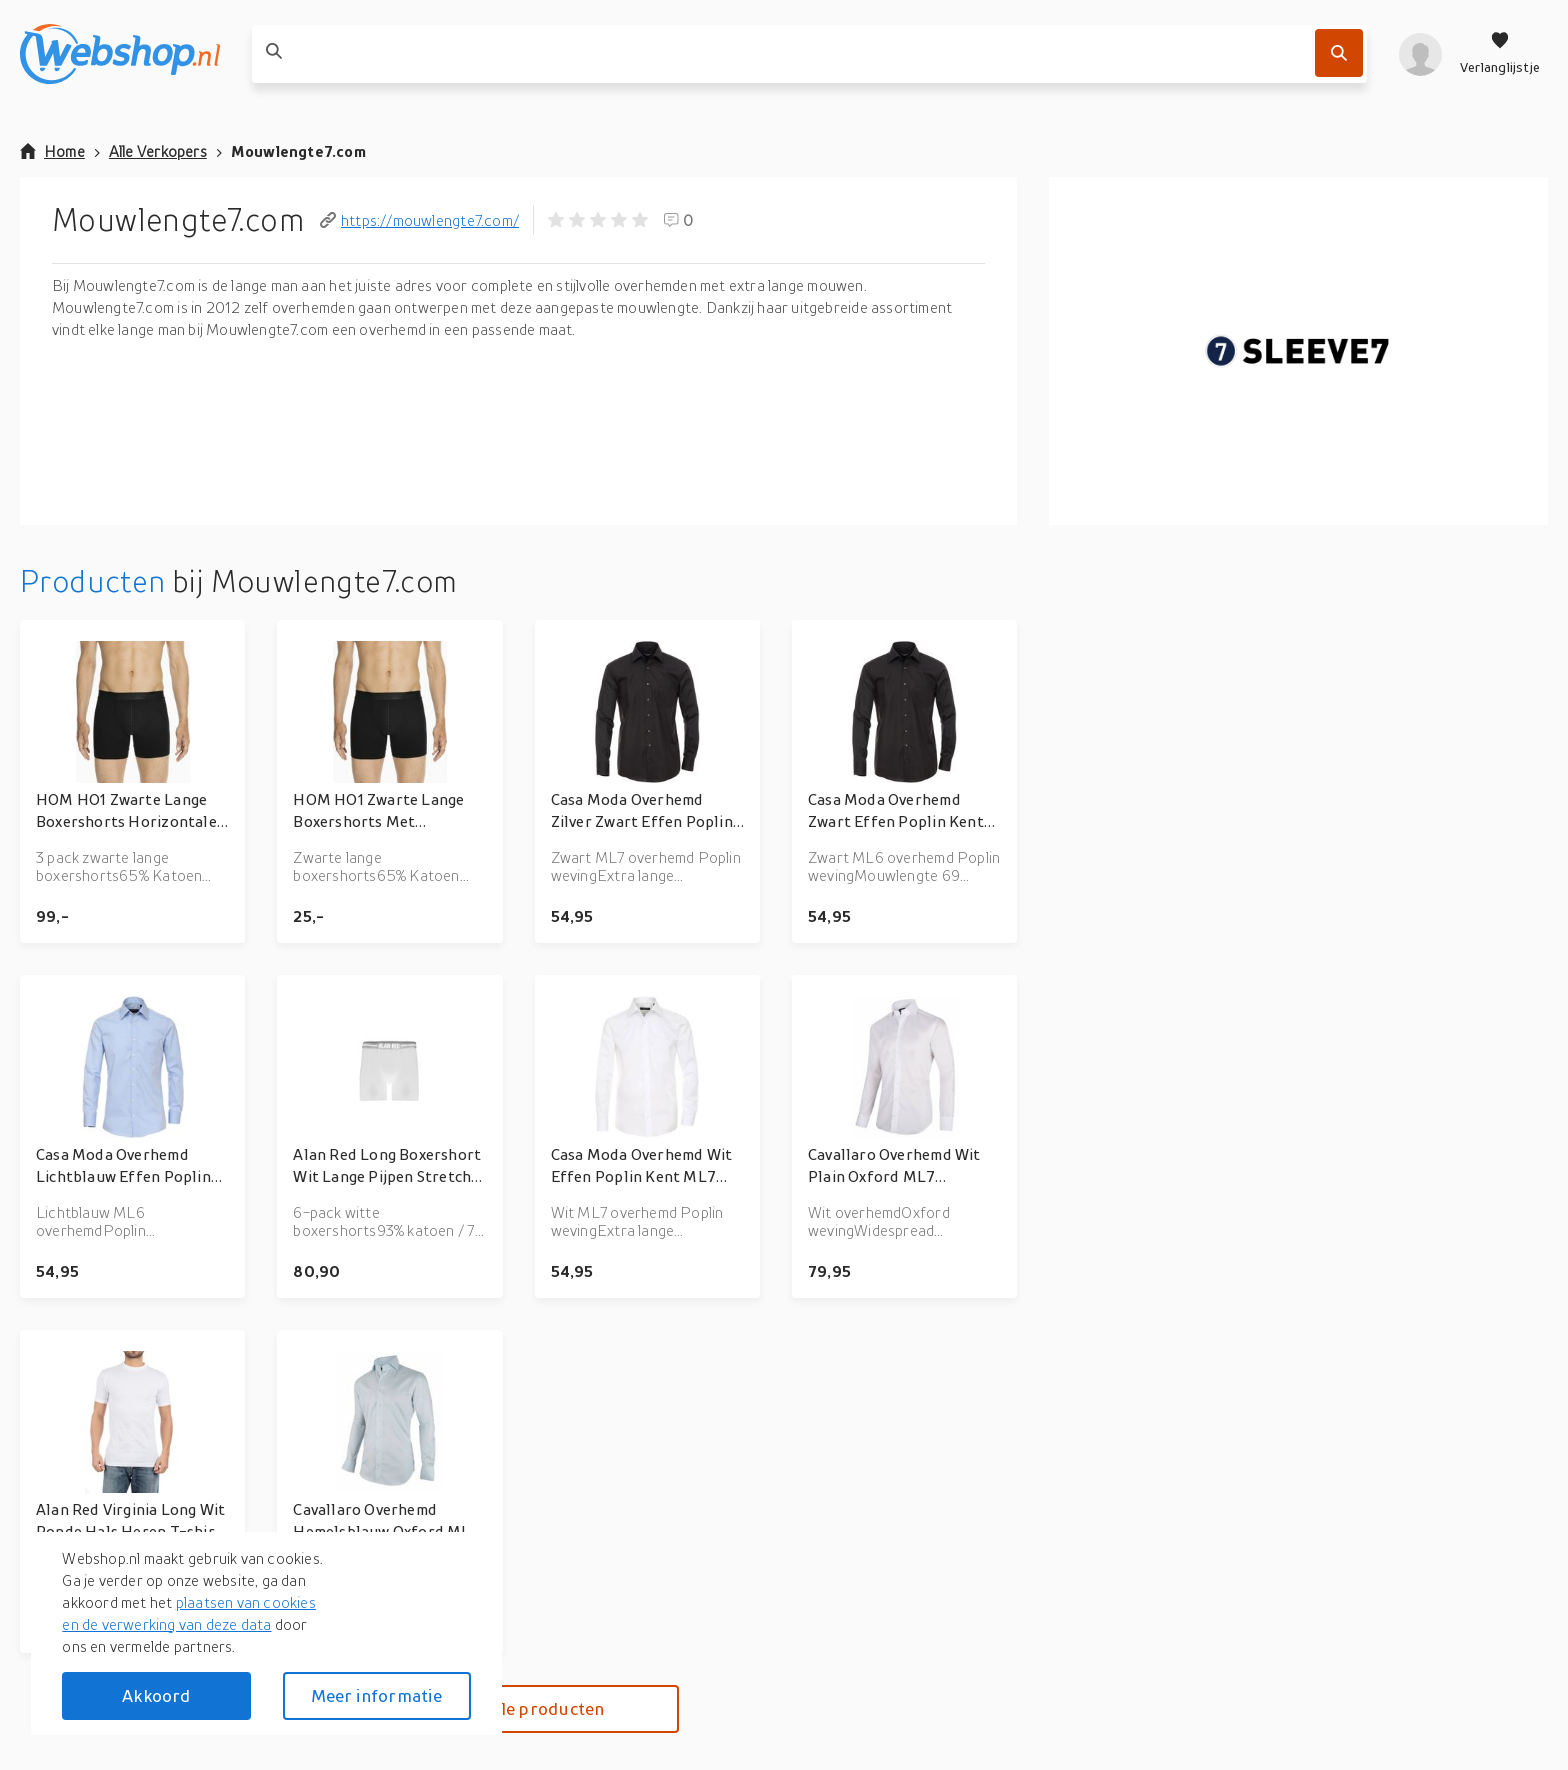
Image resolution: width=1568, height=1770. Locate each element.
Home (52, 151)
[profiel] (1420, 54)
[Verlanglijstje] (1500, 54)
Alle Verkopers (158, 151)
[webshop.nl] (120, 54)
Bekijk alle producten (518, 1708)
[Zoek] (1339, 53)
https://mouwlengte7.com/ (419, 220)
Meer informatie (377, 1695)
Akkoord (156, 1695)
